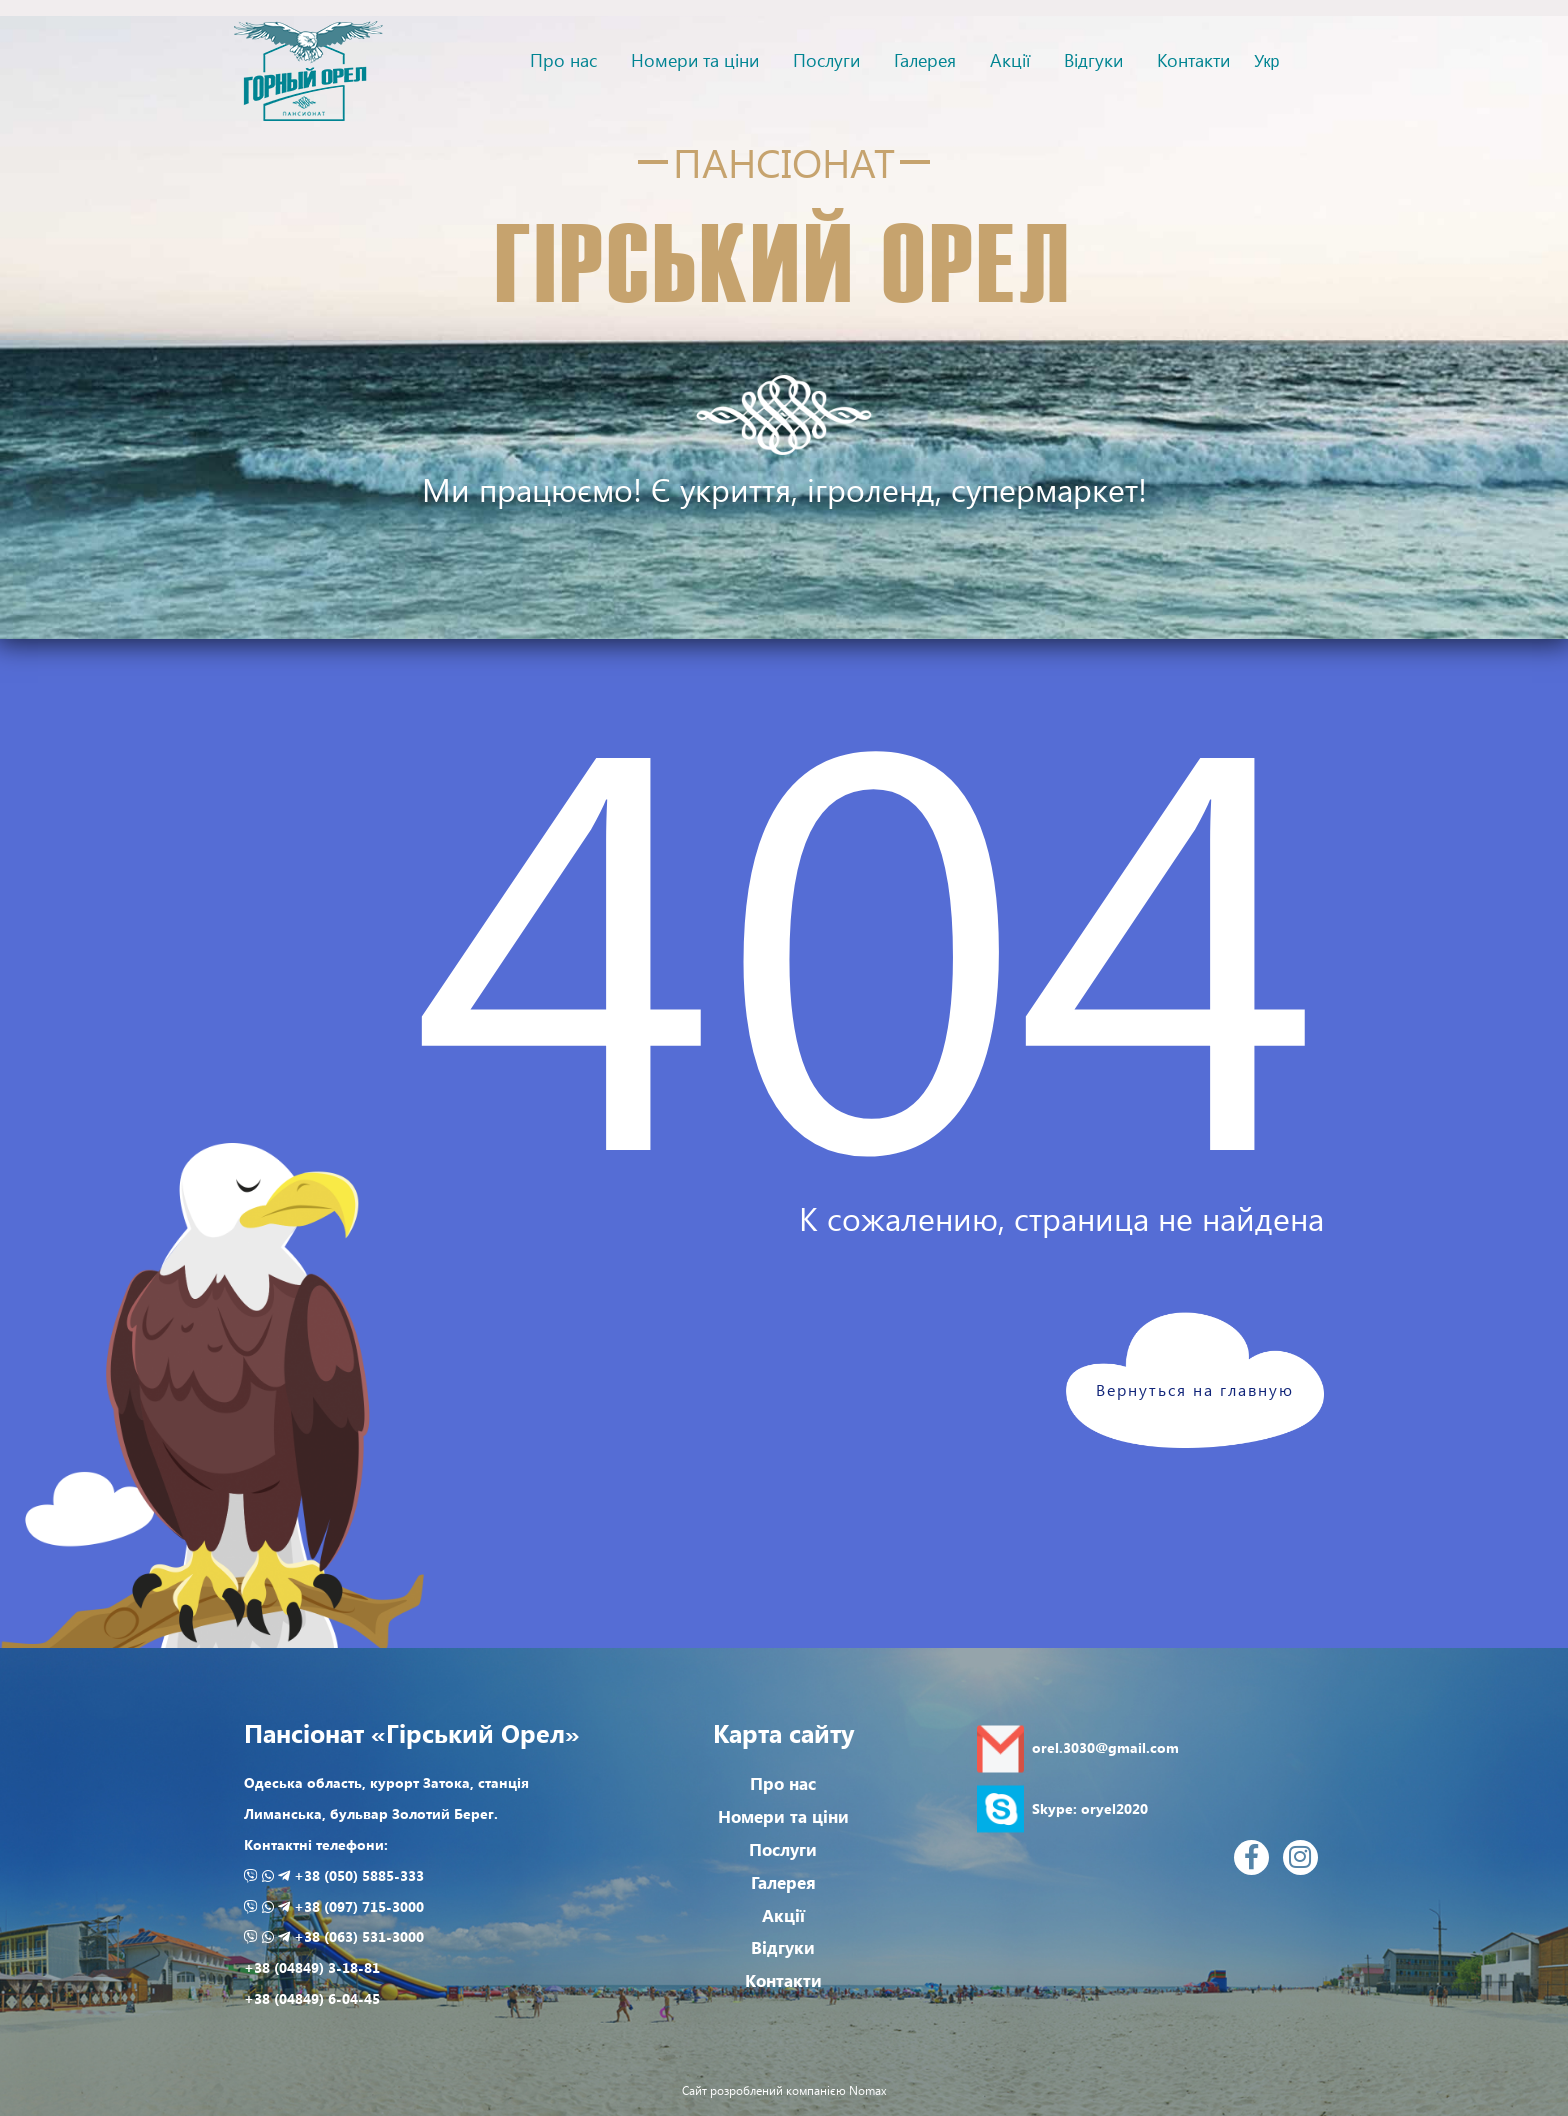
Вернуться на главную (1195, 1389)
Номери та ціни (695, 59)
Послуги (826, 59)
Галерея (925, 59)
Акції (1010, 59)
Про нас (563, 59)
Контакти (1193, 59)
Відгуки (1093, 59)
